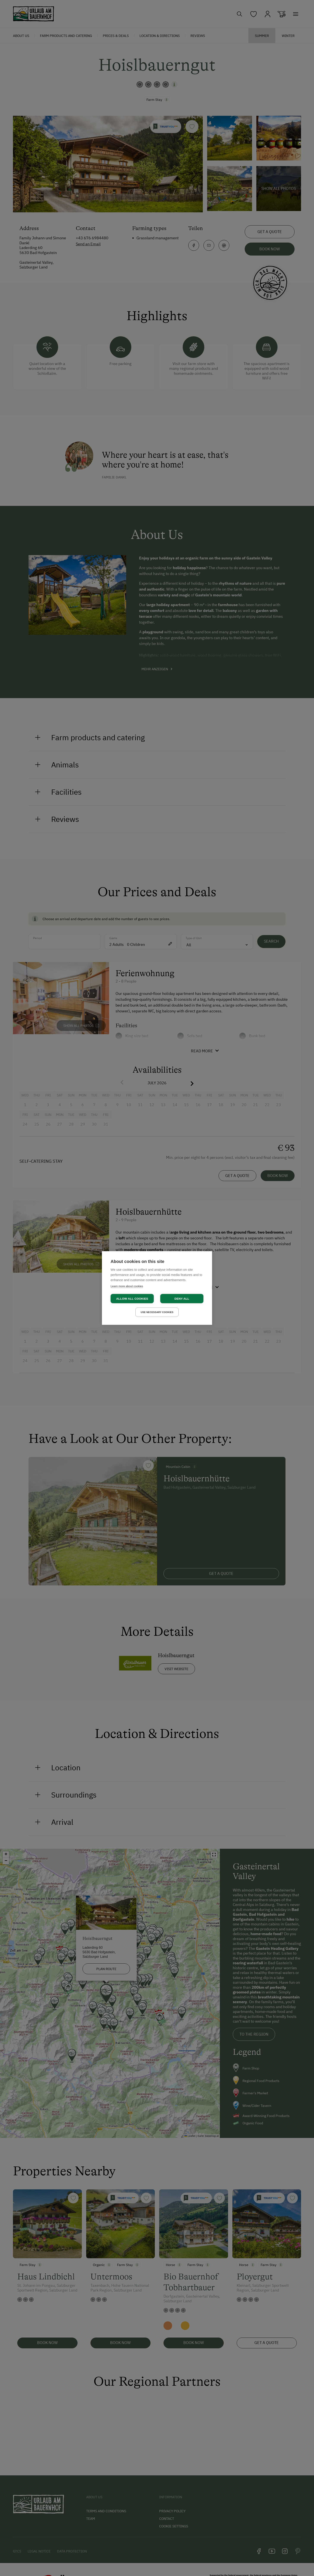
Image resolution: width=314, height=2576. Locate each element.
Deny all (181, 1298)
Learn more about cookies (127, 1286)
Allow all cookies (132, 1298)
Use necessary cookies (157, 1312)
